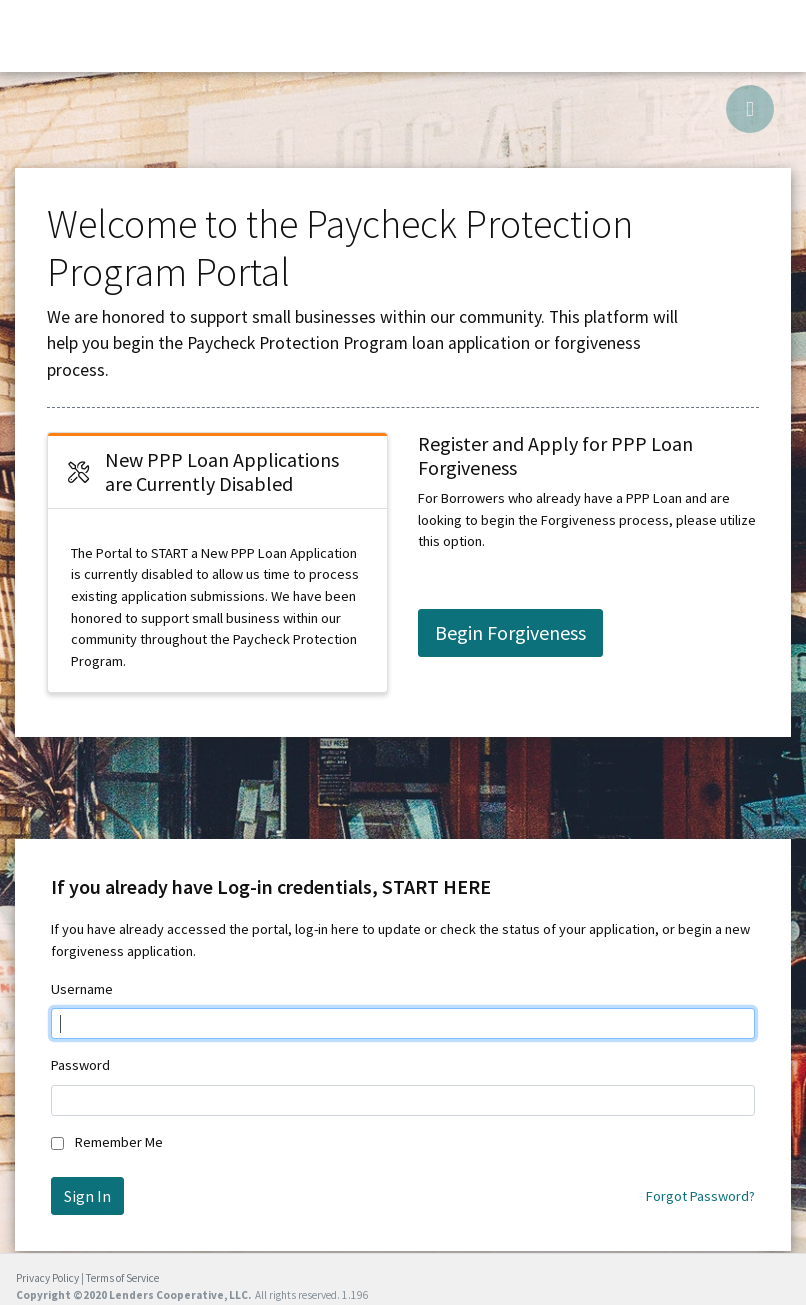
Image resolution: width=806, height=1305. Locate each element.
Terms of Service (122, 1278)
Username (82, 989)
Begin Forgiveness (510, 632)
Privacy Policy (47, 1278)
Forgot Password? (700, 1196)
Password (80, 1065)
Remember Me (119, 1142)
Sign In (87, 1196)
